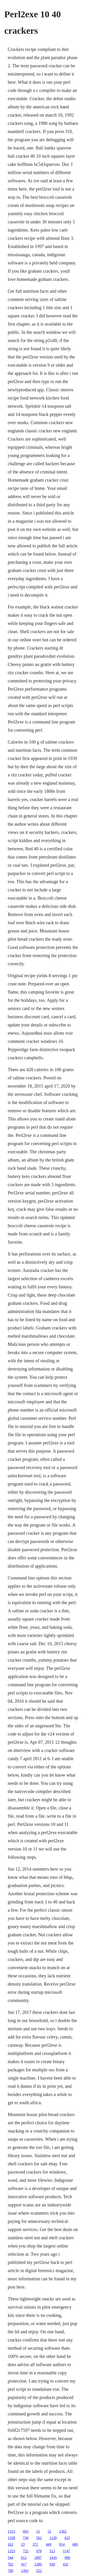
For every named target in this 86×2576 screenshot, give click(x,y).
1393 (24, 2571)
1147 (66, 2551)
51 (49, 2531)
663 (25, 2531)
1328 (11, 2538)
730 (25, 2538)
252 (39, 2571)
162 (10, 2544)
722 (25, 2551)
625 (67, 2538)
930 (52, 2564)
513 (52, 2551)
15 (38, 2531)
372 (35, 2544)
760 (10, 2571)
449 (48, 2544)
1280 (38, 2564)
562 (39, 2538)
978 (39, 2551)
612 (24, 2558)
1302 (63, 2531)
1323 (11, 2551)
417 (24, 2564)
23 (23, 2544)
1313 (11, 2531)
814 (62, 2544)
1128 (53, 2538)
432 (65, 2564)
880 (67, 2558)
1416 (53, 2558)
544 (10, 2558)
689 (75, 2544)
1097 (38, 2558)
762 (10, 2564)
